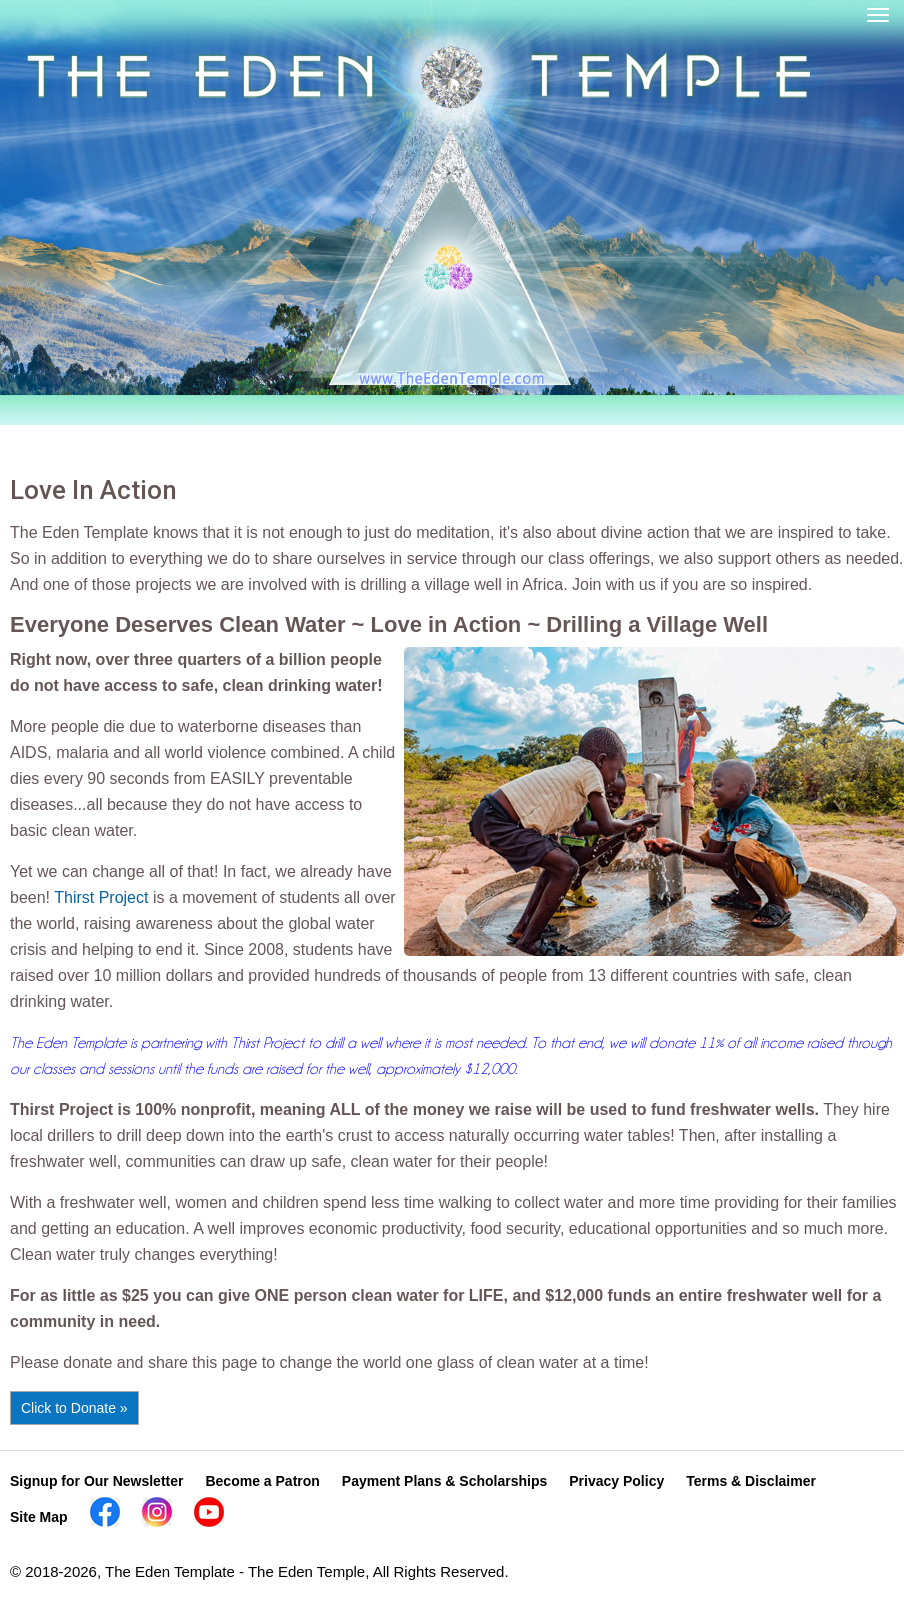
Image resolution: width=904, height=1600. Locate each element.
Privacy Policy (616, 1481)
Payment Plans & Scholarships (444, 1481)
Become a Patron (262, 1481)
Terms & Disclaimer (751, 1481)
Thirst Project (101, 897)
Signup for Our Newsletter (96, 1481)
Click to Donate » (74, 1408)
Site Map (39, 1517)
